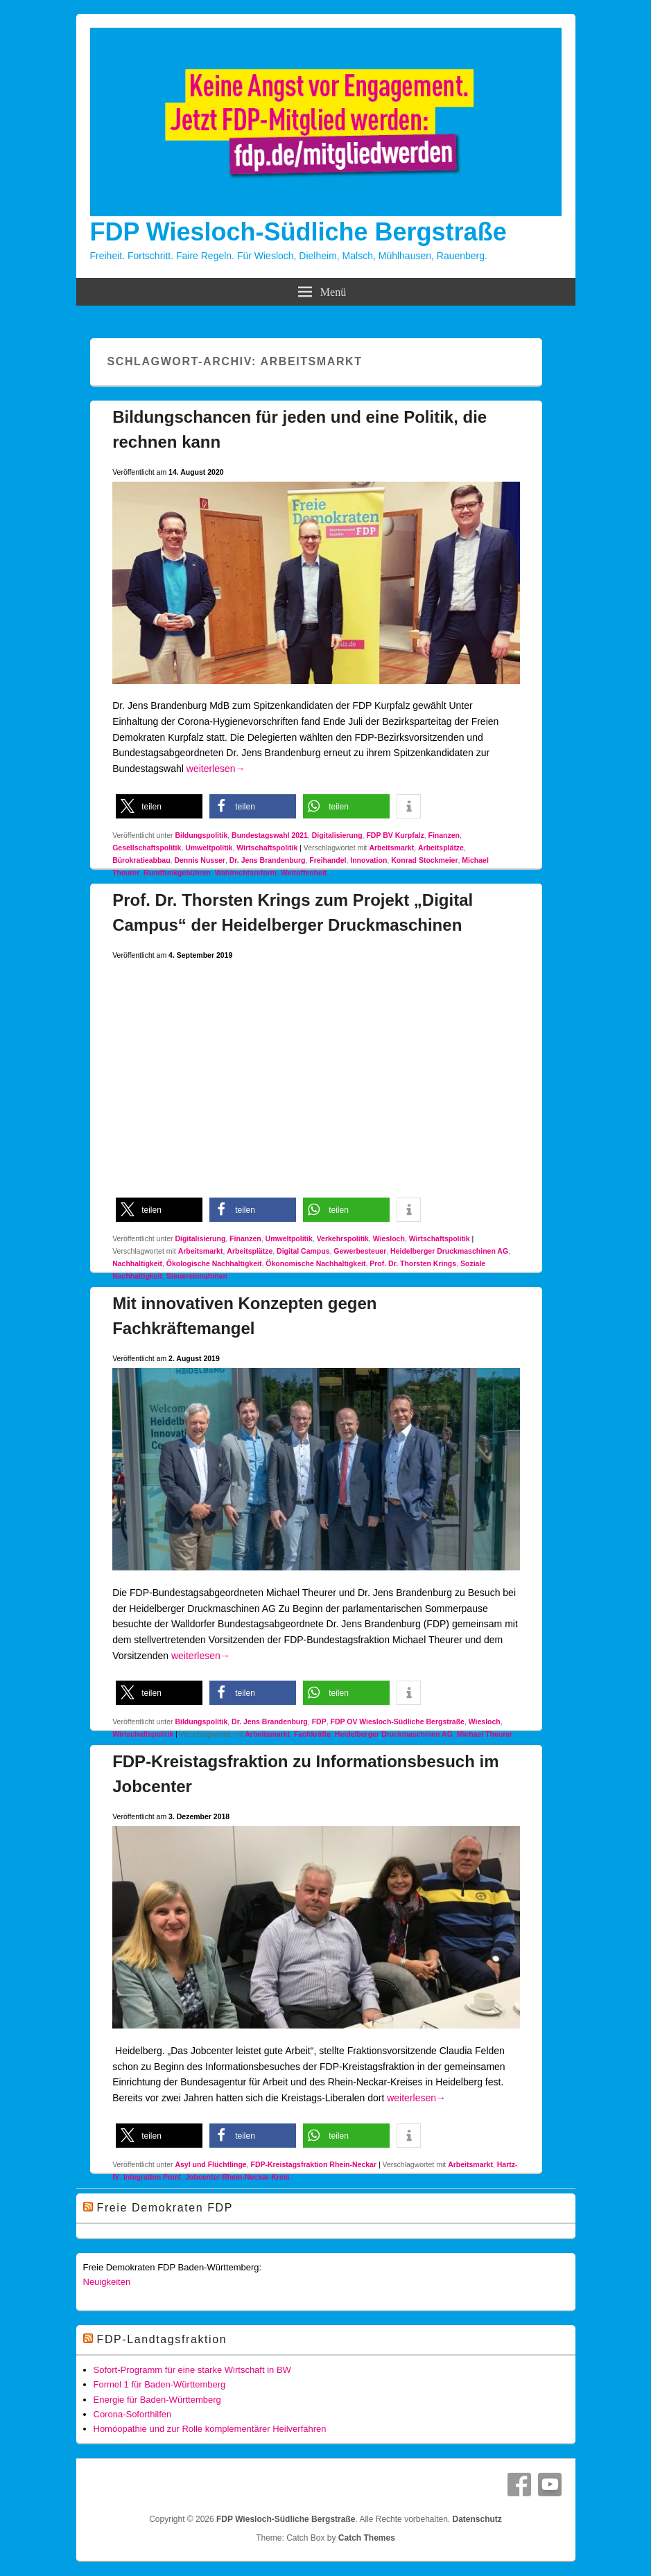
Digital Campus (303, 1251)
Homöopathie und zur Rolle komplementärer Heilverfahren (210, 2429)
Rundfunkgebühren (177, 872)
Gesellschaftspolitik (146, 847)
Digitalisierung (337, 835)
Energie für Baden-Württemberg (157, 2399)
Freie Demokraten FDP (165, 2208)
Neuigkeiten (107, 2282)
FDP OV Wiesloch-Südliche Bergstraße (397, 1721)
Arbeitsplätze (441, 847)
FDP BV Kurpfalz (395, 835)
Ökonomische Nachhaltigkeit (315, 1263)
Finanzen (444, 835)
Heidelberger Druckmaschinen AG (449, 1251)
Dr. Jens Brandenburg (267, 860)
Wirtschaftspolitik (266, 847)
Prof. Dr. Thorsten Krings (413, 1263)
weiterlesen (215, 768)
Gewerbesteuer (359, 1251)
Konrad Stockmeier (424, 860)
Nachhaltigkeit (137, 1263)
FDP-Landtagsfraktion (162, 2339)
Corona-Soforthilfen (133, 2414)
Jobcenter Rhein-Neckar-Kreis (237, 2177)
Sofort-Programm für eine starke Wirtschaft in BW (192, 2370)
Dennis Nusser (199, 860)
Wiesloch (389, 1238)
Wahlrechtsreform (246, 872)
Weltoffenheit (304, 872)
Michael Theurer (485, 1734)
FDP (319, 1721)
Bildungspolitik (201, 835)
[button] (159, 806)
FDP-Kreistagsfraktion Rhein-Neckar (313, 2164)
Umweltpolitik (208, 847)
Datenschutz (477, 2519)
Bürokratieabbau (141, 860)
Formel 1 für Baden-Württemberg (160, 2384)
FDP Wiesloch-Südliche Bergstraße (298, 232)
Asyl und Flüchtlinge (210, 2164)
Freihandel (327, 860)
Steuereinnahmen (196, 1276)
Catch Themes (366, 2538)
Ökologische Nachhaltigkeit (214, 1263)
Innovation (368, 860)
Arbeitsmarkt (391, 847)
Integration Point (152, 2177)
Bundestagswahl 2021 (270, 835)
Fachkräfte (312, 1734)
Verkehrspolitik (343, 1238)
